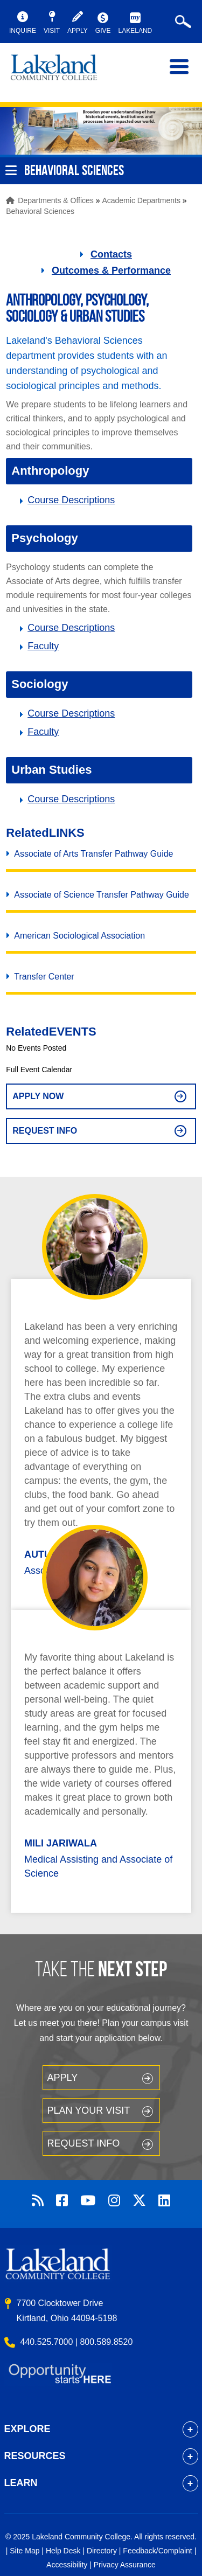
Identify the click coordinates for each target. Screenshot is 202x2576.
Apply (62, 2077)
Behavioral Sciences (40, 211)
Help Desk (63, 2550)
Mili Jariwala (60, 1843)
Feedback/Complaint (157, 2550)
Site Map (24, 2550)
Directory (102, 2550)
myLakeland (62, 72)
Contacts (111, 254)
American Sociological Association (79, 935)
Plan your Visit (88, 2110)
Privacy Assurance (125, 2564)
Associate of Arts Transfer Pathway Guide (93, 853)
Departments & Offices (56, 200)
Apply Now (38, 1096)
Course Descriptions (71, 500)
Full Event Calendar (39, 1069)
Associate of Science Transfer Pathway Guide (101, 894)
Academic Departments (141, 200)
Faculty (43, 646)
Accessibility (66, 2564)
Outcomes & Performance (111, 270)
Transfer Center (44, 976)
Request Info (44, 1130)
